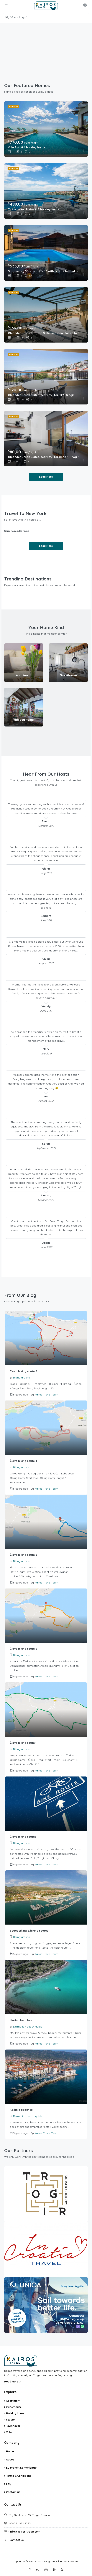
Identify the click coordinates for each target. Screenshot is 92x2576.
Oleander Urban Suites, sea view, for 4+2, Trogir (41, 395)
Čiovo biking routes (23, 1836)
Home (10, 2451)
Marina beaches (21, 2020)
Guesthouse (14, 2407)
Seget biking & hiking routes (29, 1930)
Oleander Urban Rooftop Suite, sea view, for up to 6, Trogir (43, 333)
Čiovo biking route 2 (23, 1648)
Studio (10, 2419)
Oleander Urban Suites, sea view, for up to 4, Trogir (43, 457)
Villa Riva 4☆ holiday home (26, 147)
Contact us (13, 2492)
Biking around (21, 1377)
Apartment (13, 2400)
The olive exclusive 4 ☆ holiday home (33, 209)
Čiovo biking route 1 (23, 1743)
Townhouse (13, 2426)
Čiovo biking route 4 (23, 1461)
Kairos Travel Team (46, 1394)
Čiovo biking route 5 (23, 1371)
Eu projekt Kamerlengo (21, 2467)
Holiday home (15, 2413)
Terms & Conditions (18, 2475)
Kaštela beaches (21, 2109)
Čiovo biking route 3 (23, 1555)
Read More (13, 2381)
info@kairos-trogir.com (24, 2531)
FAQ (9, 2484)
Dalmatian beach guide (27, 2026)
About (10, 2459)
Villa (9, 2432)
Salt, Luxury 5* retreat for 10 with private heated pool (43, 271)
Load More (46, 476)
